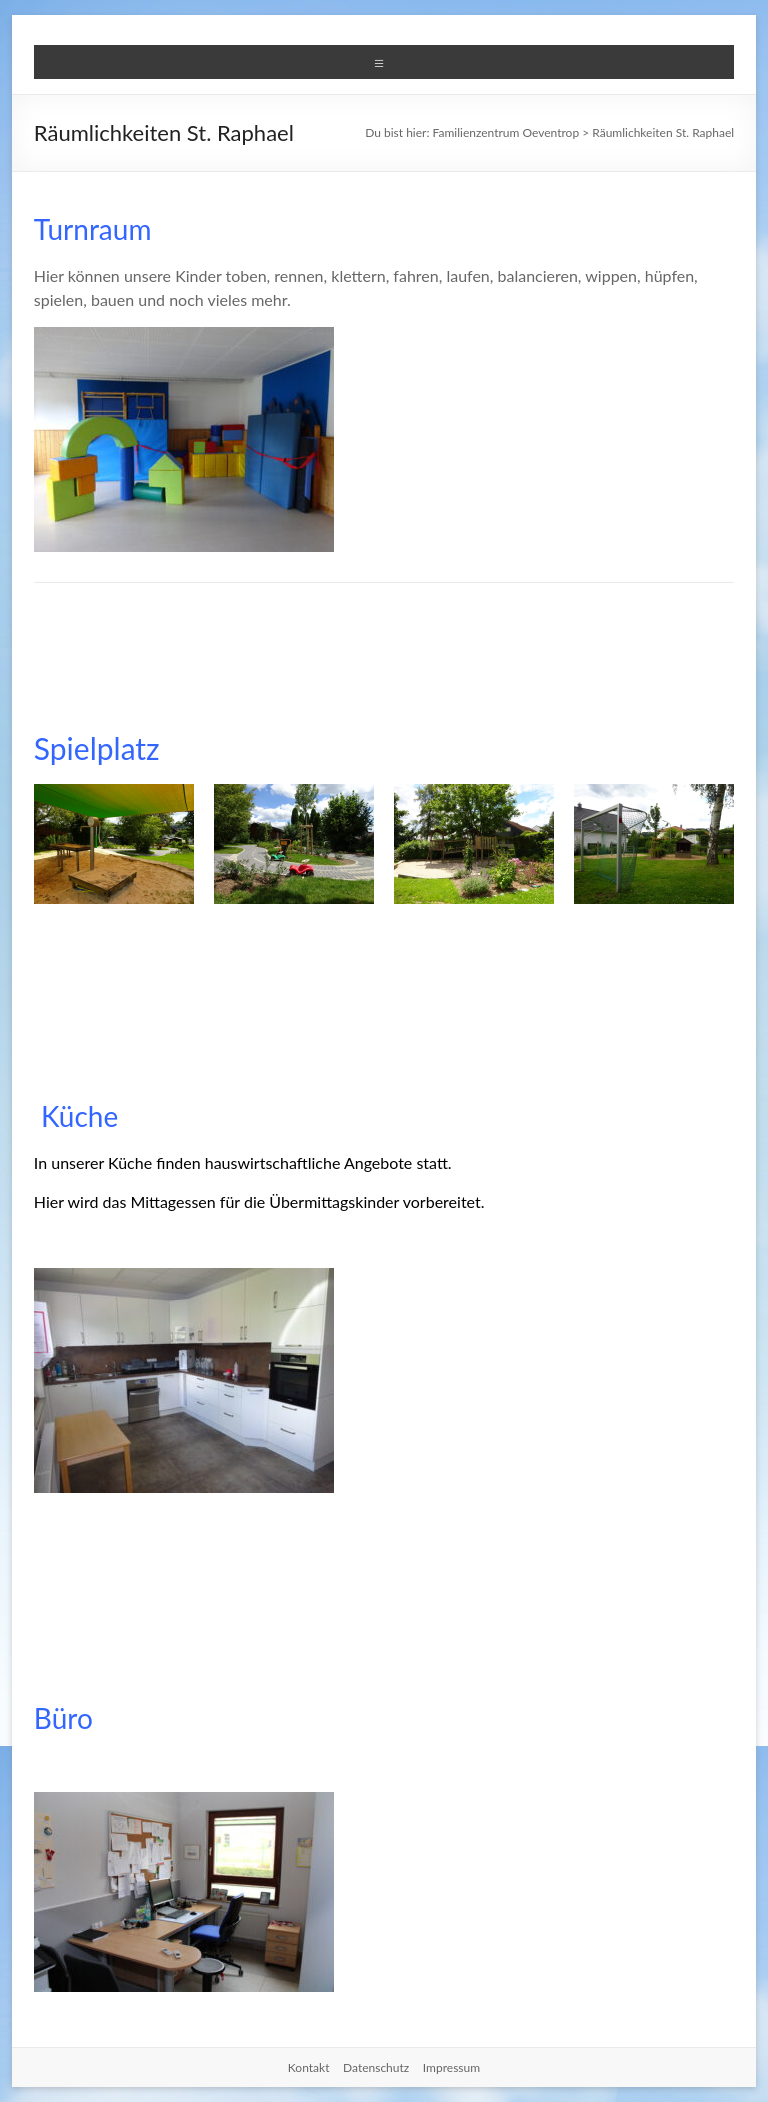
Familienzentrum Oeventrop (506, 132)
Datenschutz (376, 2067)
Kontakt (309, 2067)
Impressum (451, 2067)
